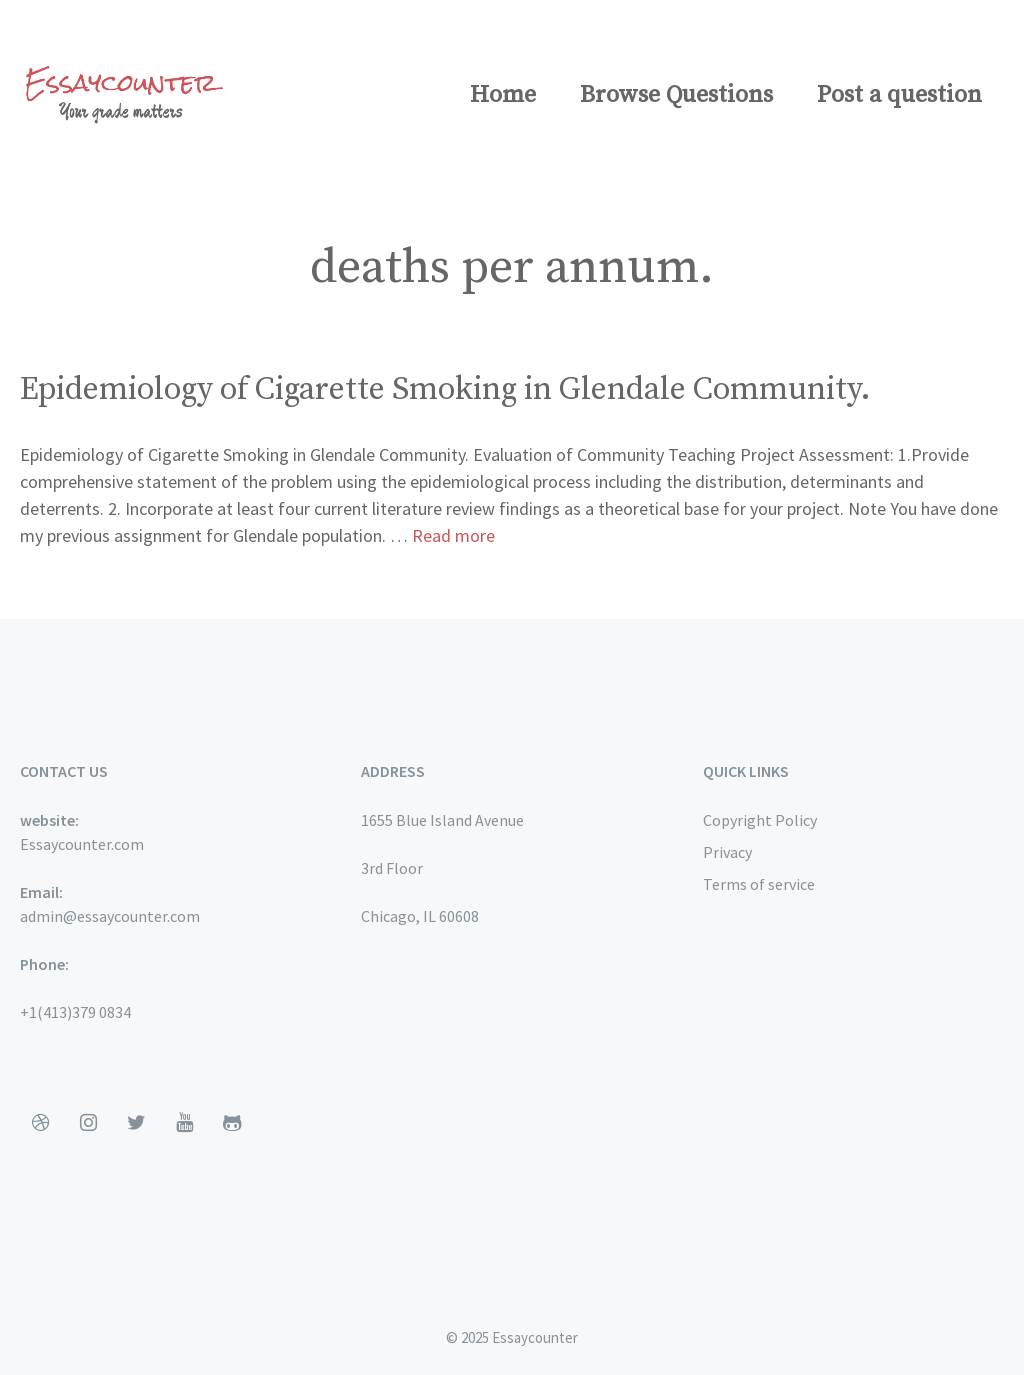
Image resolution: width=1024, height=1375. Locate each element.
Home (503, 95)
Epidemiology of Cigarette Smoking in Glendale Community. (445, 390)
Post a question (899, 95)
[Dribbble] (40, 1123)
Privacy (727, 852)
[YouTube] (184, 1123)
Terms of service (759, 884)
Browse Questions (676, 95)
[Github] (232, 1123)
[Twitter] (136, 1123)
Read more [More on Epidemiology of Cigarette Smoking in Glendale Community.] (453, 535)
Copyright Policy (760, 820)
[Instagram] (88, 1123)
